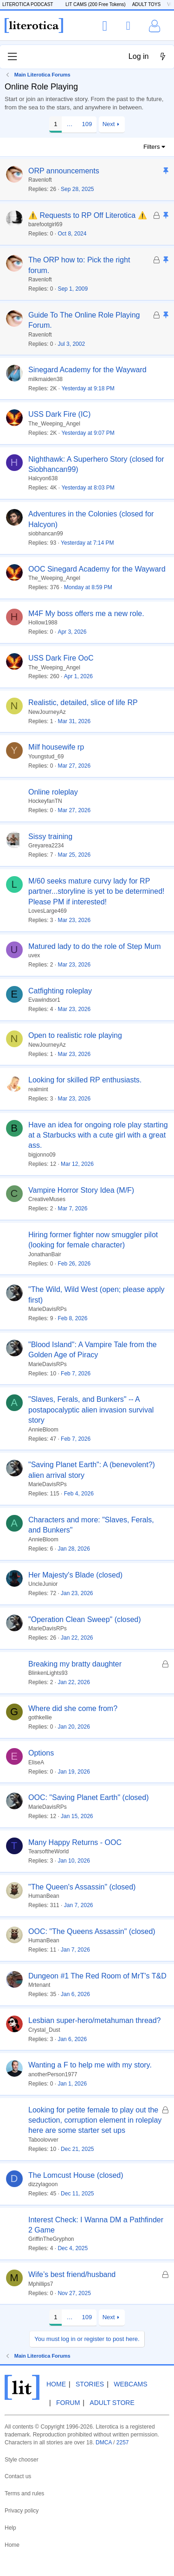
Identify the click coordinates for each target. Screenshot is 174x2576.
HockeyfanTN (45, 801)
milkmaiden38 (45, 379)
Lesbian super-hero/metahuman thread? (94, 2020)
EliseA (36, 1762)
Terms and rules (24, 2493)
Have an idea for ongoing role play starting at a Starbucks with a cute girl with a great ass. (98, 1135)
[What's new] (162, 57)
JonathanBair (44, 1254)
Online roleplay (53, 792)
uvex (34, 955)
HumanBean (43, 1896)
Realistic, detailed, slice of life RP (83, 702)
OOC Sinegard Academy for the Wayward (97, 569)
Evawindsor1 (44, 1000)
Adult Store (112, 2402)
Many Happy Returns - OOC (75, 1842)
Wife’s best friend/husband (72, 2274)
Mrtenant (39, 1985)
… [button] (69, 124)
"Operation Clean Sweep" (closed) (84, 1619)
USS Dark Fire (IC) (59, 414)
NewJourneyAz (47, 712)
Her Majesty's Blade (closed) (75, 1575)
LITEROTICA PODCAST (27, 4)
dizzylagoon (43, 2184)
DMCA (104, 2442)
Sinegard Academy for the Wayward (87, 370)
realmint (38, 1089)
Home (56, 2384)
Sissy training (50, 836)
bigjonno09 (42, 1154)
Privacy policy (22, 2510)
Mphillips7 (40, 2284)
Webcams (130, 2384)
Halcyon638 (43, 478)
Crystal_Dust (44, 2030)
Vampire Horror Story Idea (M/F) (81, 1190)
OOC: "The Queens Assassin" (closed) (91, 1931)
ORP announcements (63, 171)
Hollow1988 (43, 622)
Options (41, 1753)
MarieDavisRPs (47, 1309)
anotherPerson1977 (52, 2074)
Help (10, 2528)
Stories (90, 2384)
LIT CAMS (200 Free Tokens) (95, 4)
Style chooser (22, 2459)
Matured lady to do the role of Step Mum (94, 946)
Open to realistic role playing (75, 1035)
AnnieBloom (43, 1429)
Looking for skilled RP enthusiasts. (85, 1080)
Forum (68, 2402)
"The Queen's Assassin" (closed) (81, 1887)
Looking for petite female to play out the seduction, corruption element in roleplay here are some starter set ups (94, 2120)
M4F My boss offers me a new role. (86, 613)
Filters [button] (151, 146)
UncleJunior (43, 1584)
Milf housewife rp (56, 747)
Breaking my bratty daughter (75, 1664)
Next (109, 124)
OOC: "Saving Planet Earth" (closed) (88, 1797)
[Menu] (12, 57)
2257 (122, 2442)
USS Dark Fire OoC (60, 658)
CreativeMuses (46, 1199)
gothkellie (40, 1717)
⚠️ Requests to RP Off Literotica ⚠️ (87, 215)
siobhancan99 (45, 533)
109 (87, 124)
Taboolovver (43, 2140)
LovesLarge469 (47, 911)
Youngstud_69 (46, 756)
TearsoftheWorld (48, 1851)
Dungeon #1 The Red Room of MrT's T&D (97, 1976)
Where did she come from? (72, 1708)
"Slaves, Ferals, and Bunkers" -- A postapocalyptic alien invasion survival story (91, 1409)
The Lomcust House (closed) (75, 2175)
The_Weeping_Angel (54, 423)
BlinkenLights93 (48, 1673)
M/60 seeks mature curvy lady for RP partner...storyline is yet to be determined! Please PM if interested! (96, 891)
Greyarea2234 (46, 845)
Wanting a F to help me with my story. (90, 2065)
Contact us (18, 2476)
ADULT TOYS (146, 4)
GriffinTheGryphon (51, 2239)
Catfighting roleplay (60, 991)
